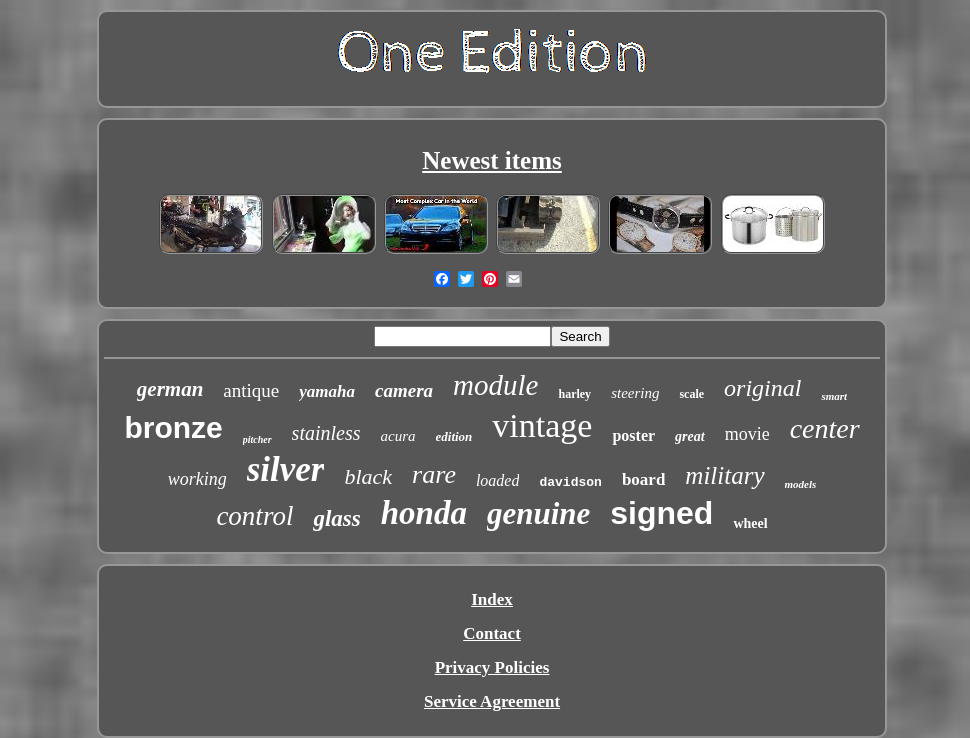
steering (635, 393)
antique (251, 390)
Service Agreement (492, 701)
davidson (570, 482)
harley (574, 394)
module (495, 385)
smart (834, 396)
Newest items (492, 160)
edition (454, 436)
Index (492, 599)
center (825, 428)
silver (286, 469)
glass (336, 518)
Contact (492, 633)
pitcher (257, 439)
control (254, 516)
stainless (326, 433)
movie (747, 434)
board (643, 479)
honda (424, 513)
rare (434, 474)
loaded (498, 480)
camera (404, 390)
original (762, 388)
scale (691, 394)
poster (633, 435)
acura (398, 436)
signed (661, 513)
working (197, 479)
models (801, 484)
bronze (173, 427)
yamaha (327, 391)
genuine (538, 513)
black (368, 476)
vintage (542, 425)
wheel (750, 523)
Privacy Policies (492, 667)
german (170, 389)
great (690, 436)
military (724, 475)
